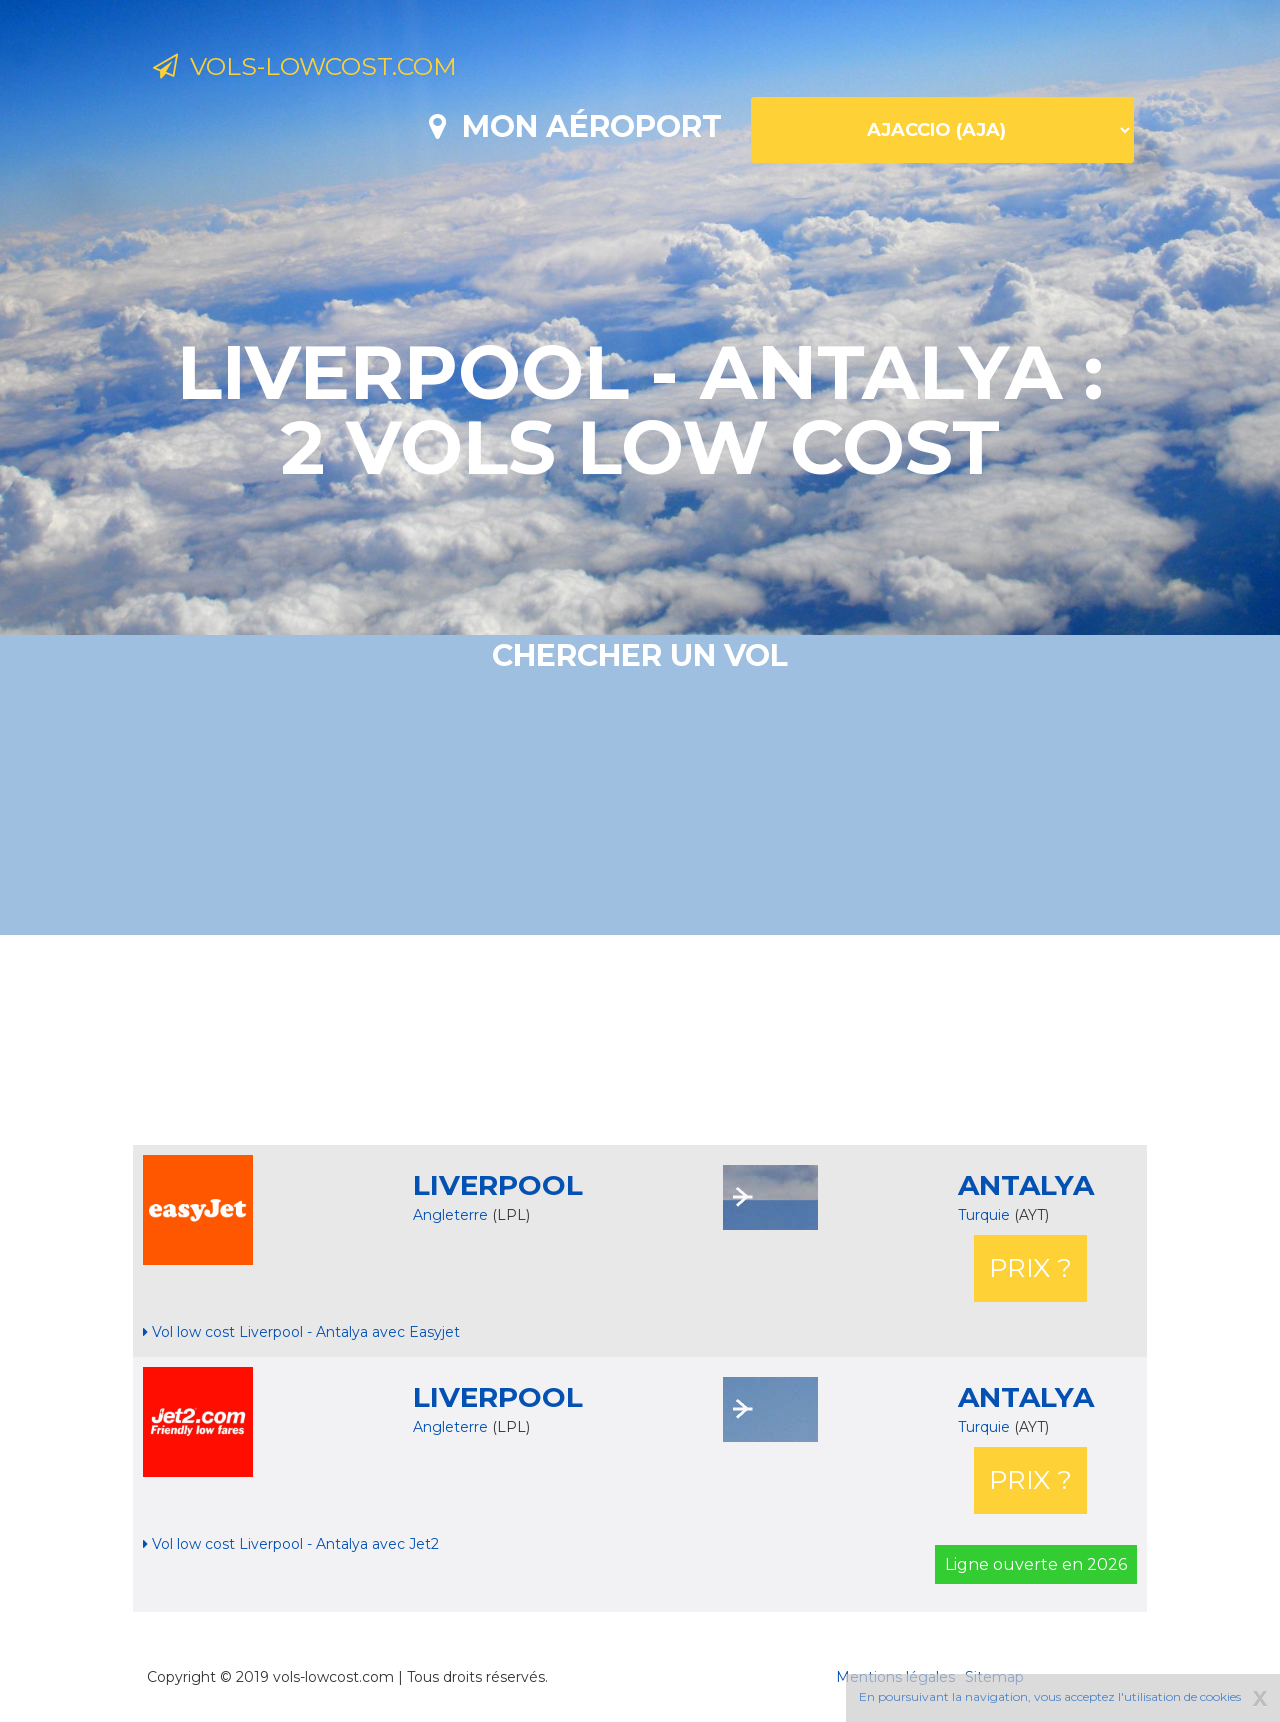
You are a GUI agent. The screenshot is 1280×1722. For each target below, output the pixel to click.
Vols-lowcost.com (320, 68)
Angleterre (450, 1215)
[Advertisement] (640, 1040)
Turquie (986, 1215)
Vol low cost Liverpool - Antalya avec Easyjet (301, 1332)
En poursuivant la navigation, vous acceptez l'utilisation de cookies (1050, 1696)
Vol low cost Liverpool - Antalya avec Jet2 (291, 1544)
